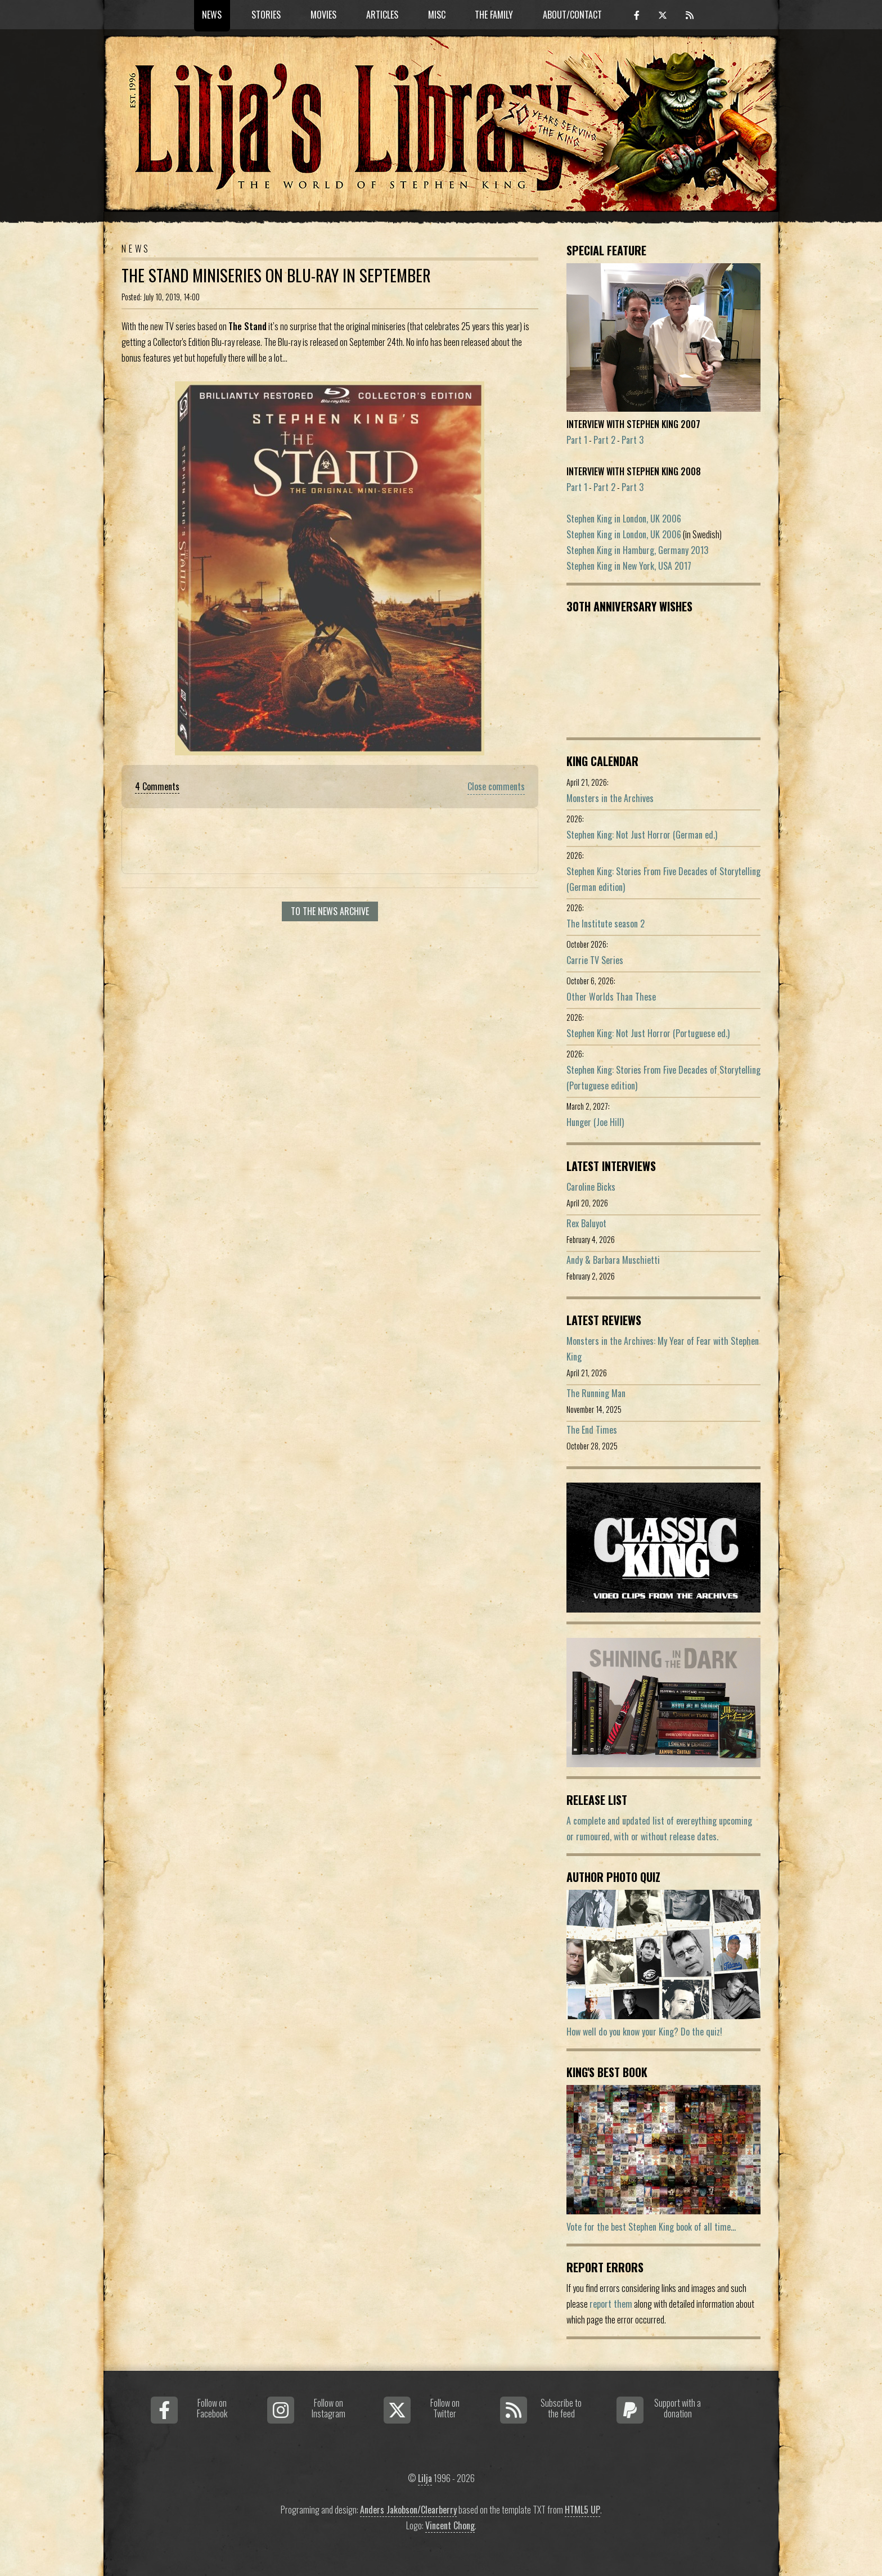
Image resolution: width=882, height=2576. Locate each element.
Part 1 (576, 440)
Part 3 (633, 440)
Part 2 (604, 440)
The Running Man (596, 1393)
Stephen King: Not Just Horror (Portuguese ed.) (648, 1033)
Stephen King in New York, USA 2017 (628, 566)
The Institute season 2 (605, 923)
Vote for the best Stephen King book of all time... (651, 2226)
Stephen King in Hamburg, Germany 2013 (637, 550)
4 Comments (157, 786)
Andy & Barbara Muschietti (613, 1260)
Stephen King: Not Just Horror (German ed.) (641, 834)
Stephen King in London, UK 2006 (623, 518)
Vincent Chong (450, 2525)
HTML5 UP (582, 2509)
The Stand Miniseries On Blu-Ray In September (276, 275)
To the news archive (330, 911)
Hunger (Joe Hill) (595, 1122)
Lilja (425, 2478)
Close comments (496, 786)
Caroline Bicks (590, 1187)
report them (611, 2304)
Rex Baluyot (586, 1223)
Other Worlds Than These (611, 996)
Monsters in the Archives (610, 798)
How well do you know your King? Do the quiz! (644, 2031)
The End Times (591, 1429)
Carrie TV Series (594, 960)
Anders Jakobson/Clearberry (408, 2509)
